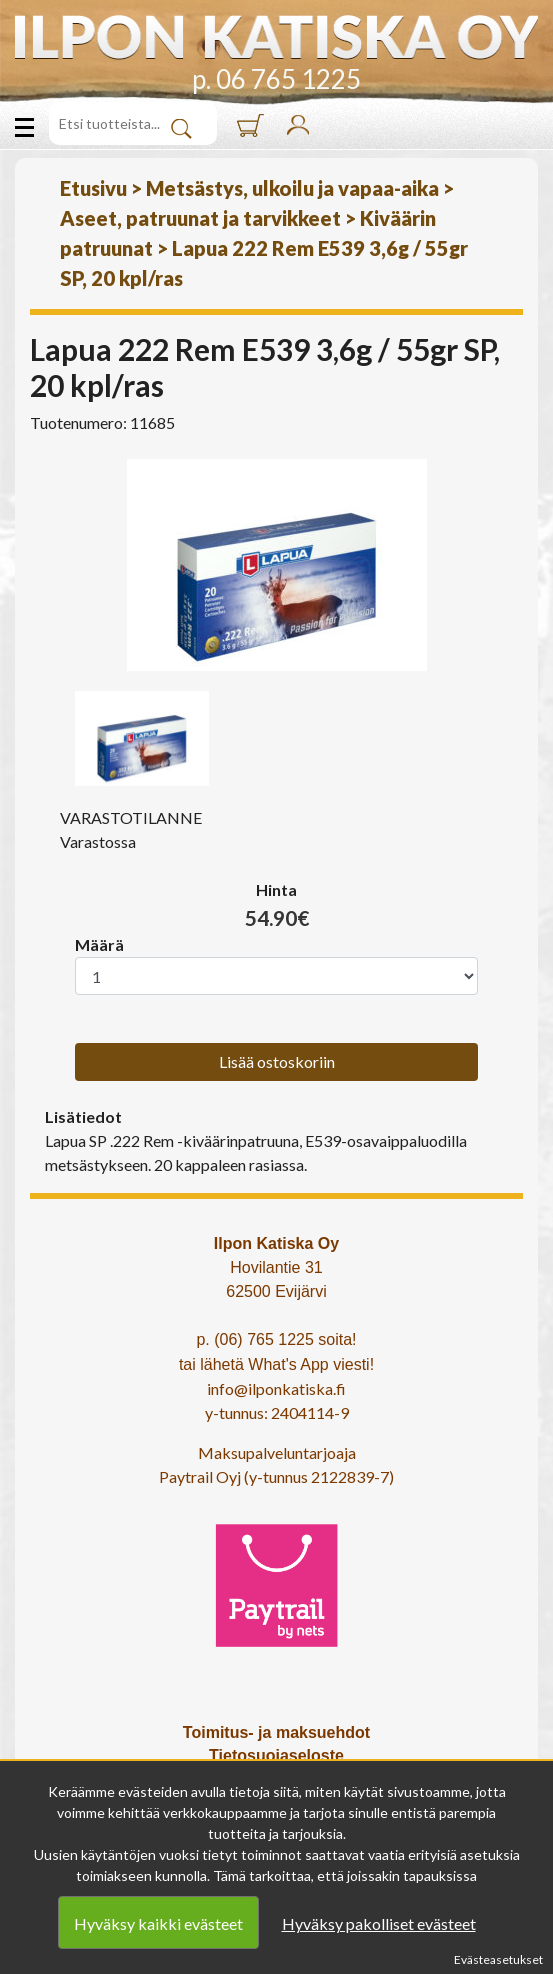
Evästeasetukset (498, 1959)
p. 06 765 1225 (276, 79)
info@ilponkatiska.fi (276, 1388)
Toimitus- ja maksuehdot (276, 1732)
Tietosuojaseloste (276, 1755)
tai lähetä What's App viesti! (276, 1364)
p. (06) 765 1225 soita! (276, 1339)
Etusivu (93, 188)
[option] (276, 565)
